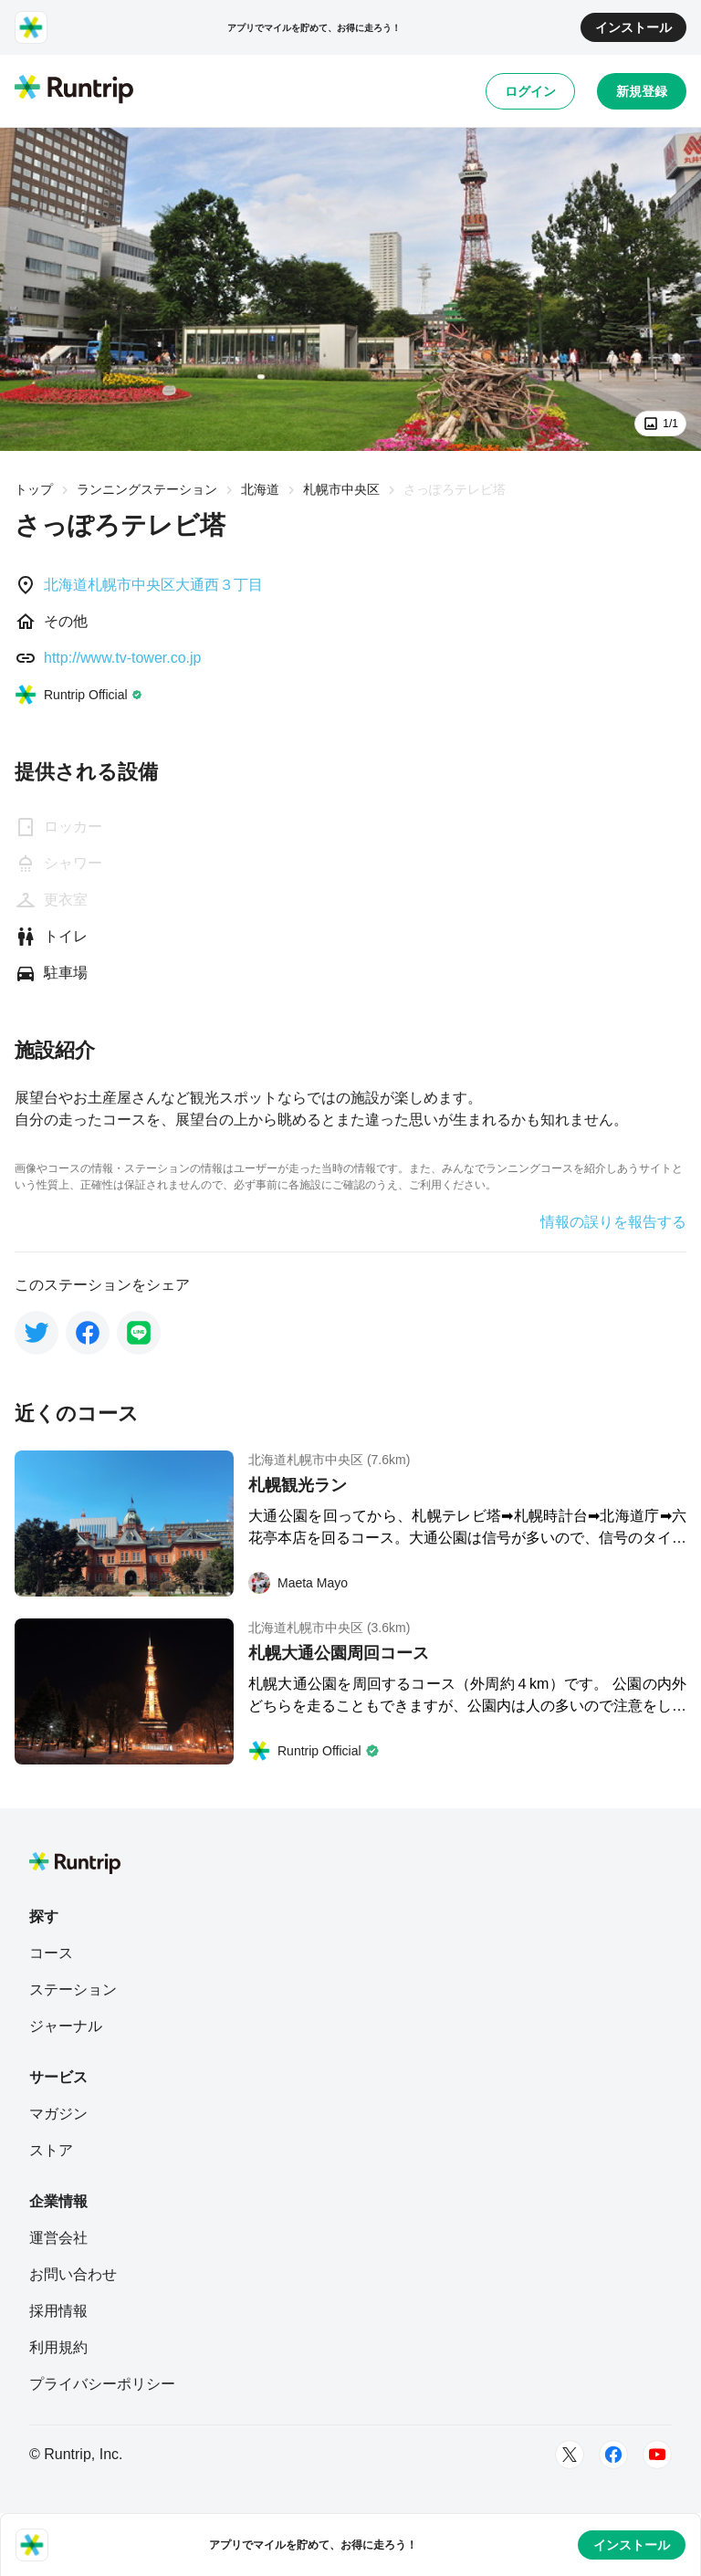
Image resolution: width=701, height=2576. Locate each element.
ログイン (530, 91)
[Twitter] (569, 2454)
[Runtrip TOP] (74, 90)
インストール (633, 27)
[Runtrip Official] (78, 695)
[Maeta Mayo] (298, 1583)
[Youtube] (657, 2454)
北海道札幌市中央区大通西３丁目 (153, 584)
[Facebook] (613, 2454)
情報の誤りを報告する (613, 1222)
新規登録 (641, 91)
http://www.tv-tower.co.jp (123, 657)
